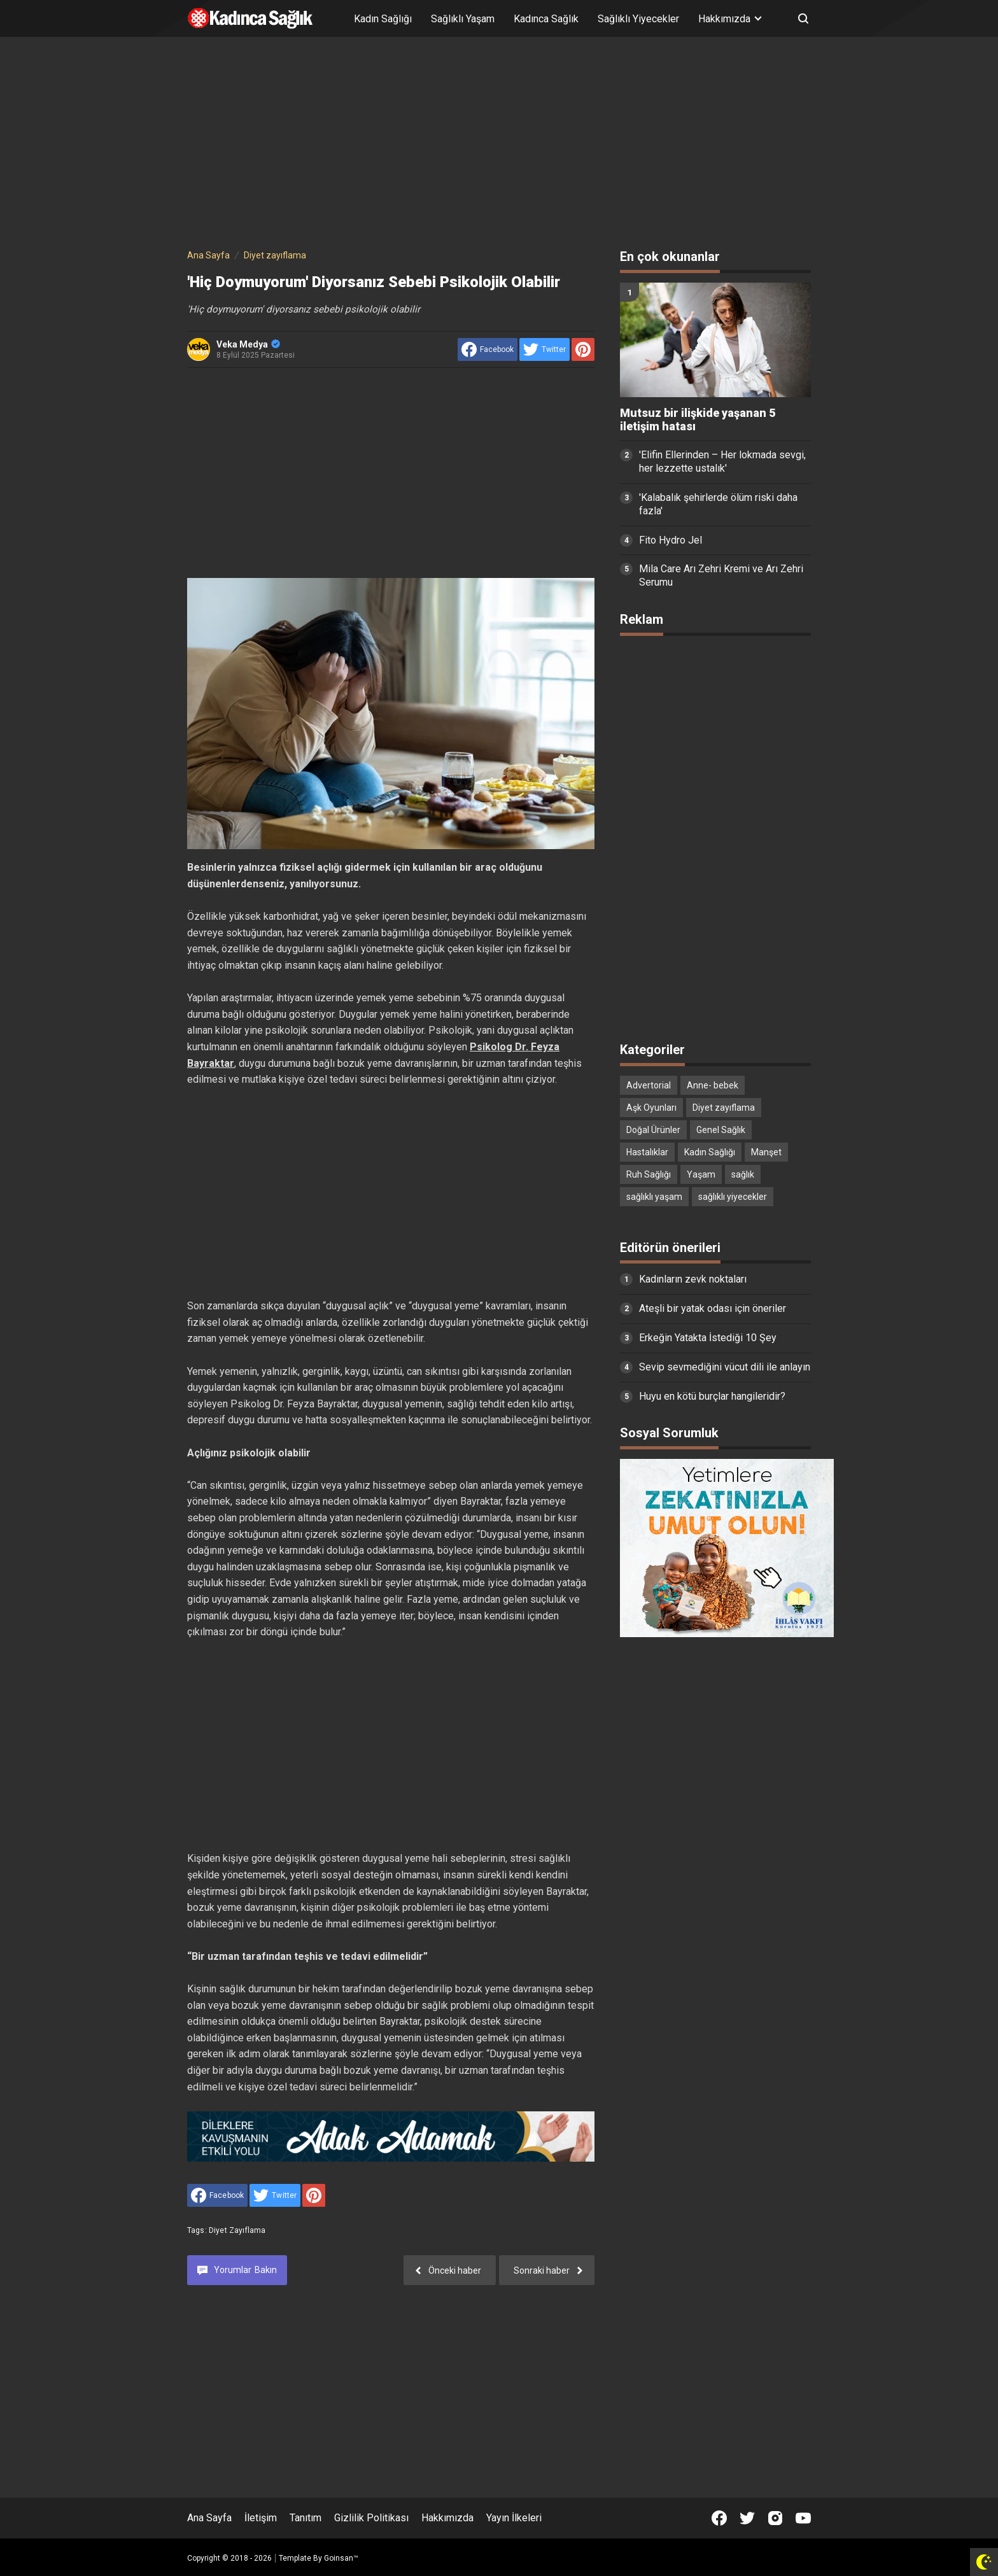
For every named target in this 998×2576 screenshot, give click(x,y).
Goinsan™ (341, 2558)
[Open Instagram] (775, 2518)
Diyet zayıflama (237, 2230)
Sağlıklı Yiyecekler (638, 19)
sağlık (742, 1174)
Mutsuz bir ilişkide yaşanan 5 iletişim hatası (697, 420)
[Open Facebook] (719, 2518)
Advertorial (648, 1085)
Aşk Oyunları (651, 1107)
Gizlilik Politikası (371, 2518)
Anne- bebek (712, 1085)
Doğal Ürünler (653, 1130)
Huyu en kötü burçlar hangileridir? (712, 1396)
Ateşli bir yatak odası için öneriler (712, 1308)
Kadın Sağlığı (383, 19)
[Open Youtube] (803, 2518)
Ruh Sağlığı (648, 1174)
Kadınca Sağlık (546, 19)
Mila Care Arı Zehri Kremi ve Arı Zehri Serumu (721, 575)
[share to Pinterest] (583, 349)
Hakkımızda (447, 2518)
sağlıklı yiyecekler (732, 1197)
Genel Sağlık (720, 1130)
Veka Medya (248, 344)
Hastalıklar (647, 1152)
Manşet (766, 1152)
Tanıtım (305, 2518)
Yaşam (701, 1174)
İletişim (260, 2518)
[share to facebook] (487, 349)
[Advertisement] (499, 145)
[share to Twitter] (544, 349)
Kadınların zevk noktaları (693, 1279)
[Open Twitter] (747, 2518)
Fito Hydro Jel (670, 540)
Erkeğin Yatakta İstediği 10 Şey (708, 1338)
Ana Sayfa (209, 2518)
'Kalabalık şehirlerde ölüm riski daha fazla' (718, 504)
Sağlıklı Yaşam (463, 19)
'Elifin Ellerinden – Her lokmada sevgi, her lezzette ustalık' (722, 461)
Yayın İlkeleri (514, 2518)
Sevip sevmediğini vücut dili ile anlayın (724, 1367)
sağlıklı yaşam (654, 1197)
